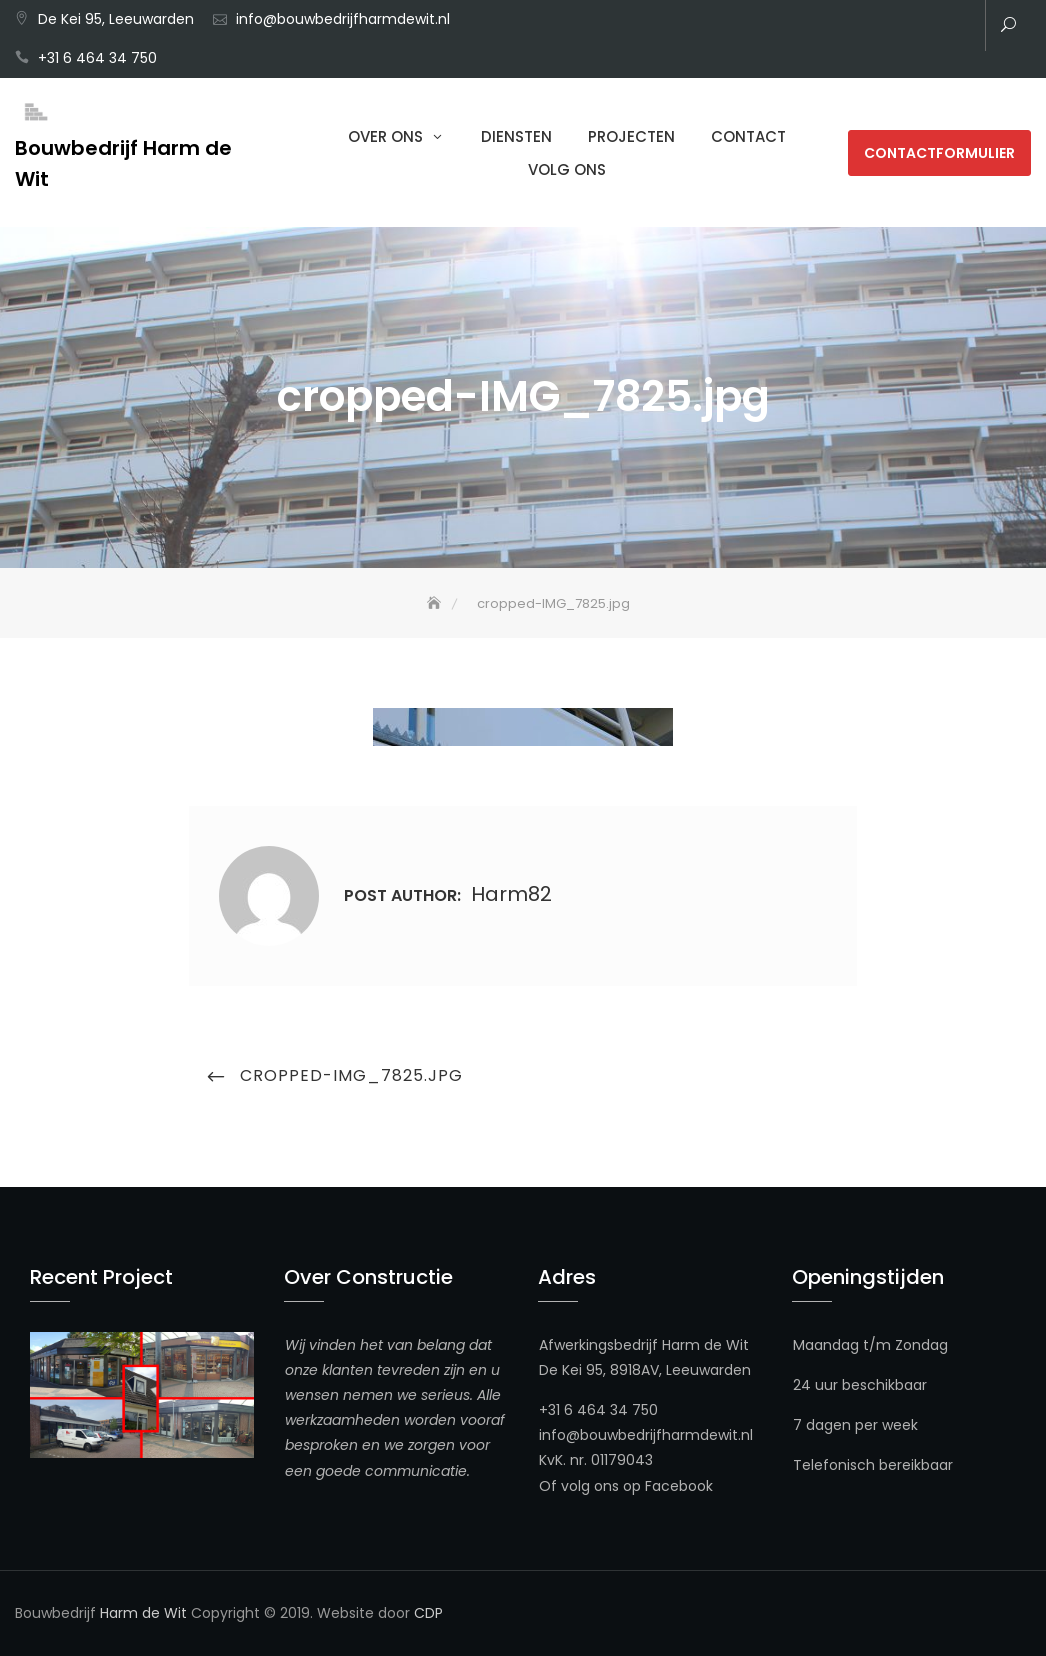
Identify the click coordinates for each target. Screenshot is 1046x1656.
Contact (748, 136)
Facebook (679, 1486)
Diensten (516, 136)
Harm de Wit (143, 1613)
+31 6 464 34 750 (97, 58)
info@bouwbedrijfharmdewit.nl (343, 19)
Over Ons (385, 136)
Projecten (631, 136)
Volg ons (567, 169)
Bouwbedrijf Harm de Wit (123, 163)
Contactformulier (939, 153)
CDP (428, 1613)
